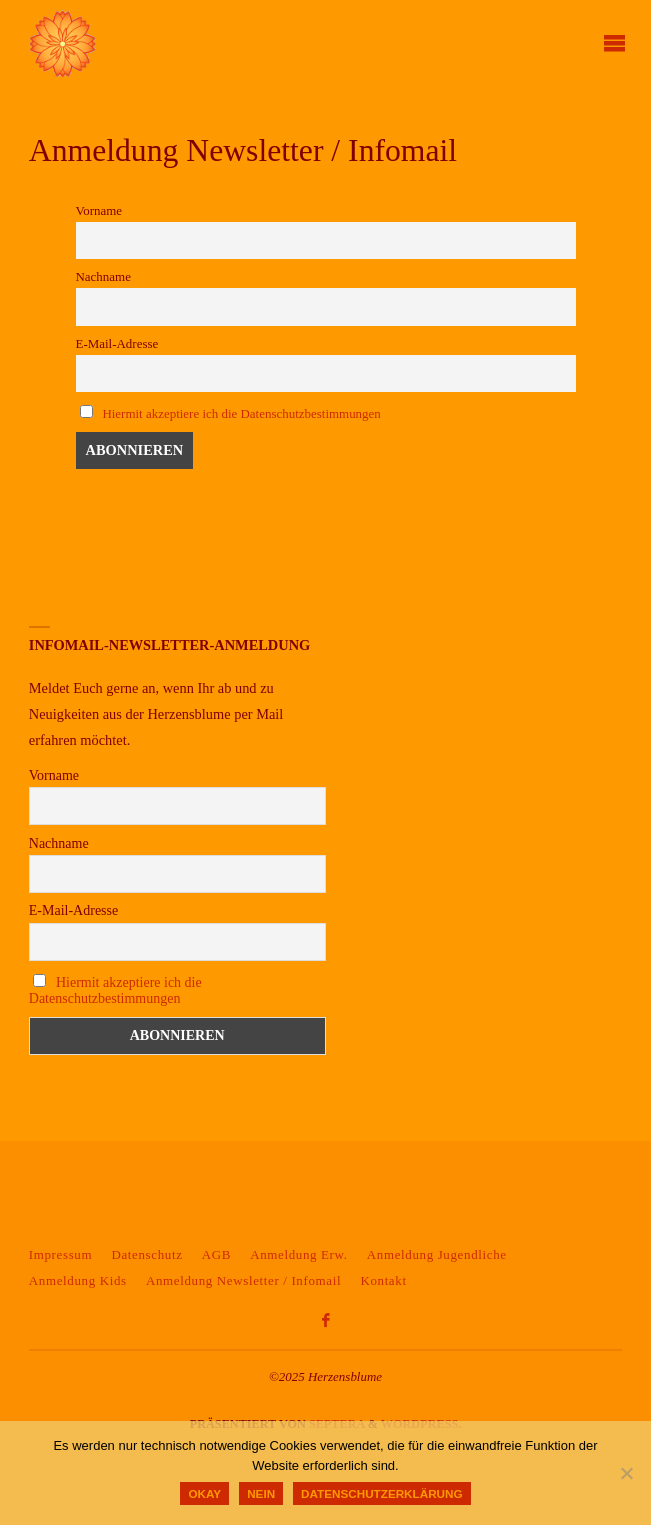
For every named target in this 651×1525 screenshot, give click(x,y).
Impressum (60, 1254)
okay (204, 1493)
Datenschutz (146, 1254)
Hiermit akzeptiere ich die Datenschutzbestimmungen (241, 413)
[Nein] (626, 1473)
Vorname (99, 210)
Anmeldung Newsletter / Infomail (243, 1280)
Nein (261, 1493)
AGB (216, 1254)
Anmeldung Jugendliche (437, 1254)
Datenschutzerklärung (381, 1493)
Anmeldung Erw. (298, 1254)
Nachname (103, 276)
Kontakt (383, 1280)
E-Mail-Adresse (117, 343)
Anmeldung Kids (78, 1280)
